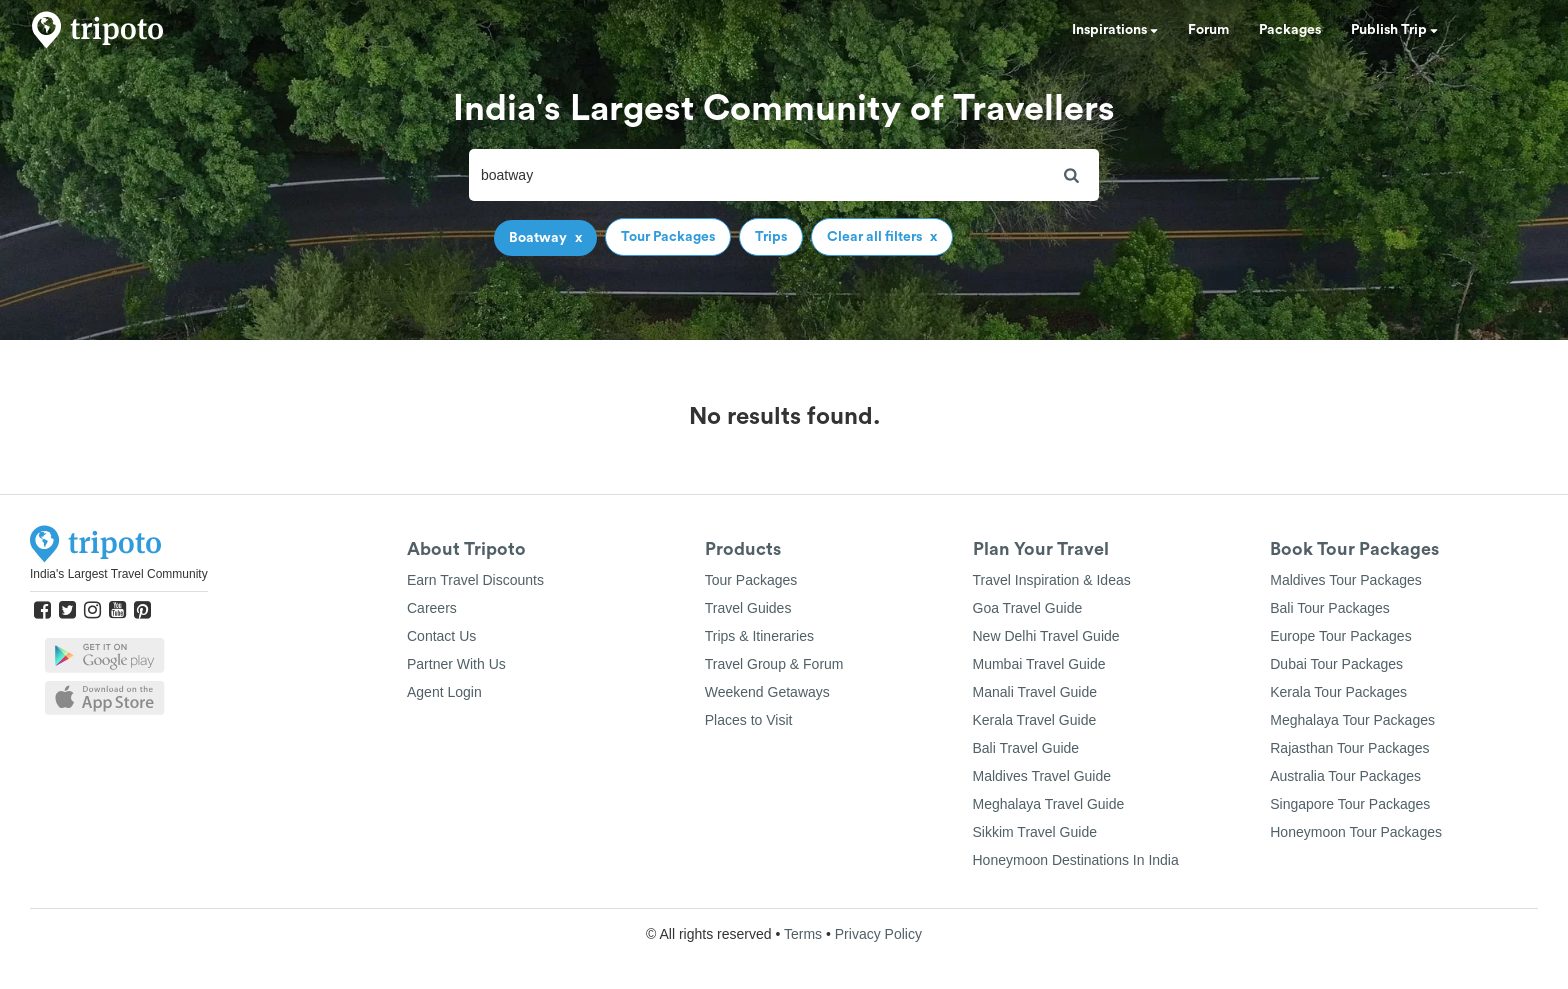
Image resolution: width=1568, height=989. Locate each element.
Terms (803, 934)
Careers (432, 608)
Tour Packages (751, 580)
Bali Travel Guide (1026, 748)
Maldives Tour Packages (1345, 580)
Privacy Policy (878, 934)
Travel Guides (748, 608)
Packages (1290, 30)
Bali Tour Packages (1330, 608)
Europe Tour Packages (1340, 636)
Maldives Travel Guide (1042, 776)
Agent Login (444, 692)
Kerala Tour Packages (1338, 692)
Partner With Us (456, 664)
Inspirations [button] (1115, 30)
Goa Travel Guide (1028, 608)
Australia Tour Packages (1345, 776)
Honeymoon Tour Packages (1356, 832)
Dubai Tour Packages (1336, 664)
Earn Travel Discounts (475, 580)
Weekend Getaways (767, 692)
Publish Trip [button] (1394, 30)
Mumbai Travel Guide (1039, 664)
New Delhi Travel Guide (1046, 636)
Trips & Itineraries (759, 636)
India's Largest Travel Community (119, 574)
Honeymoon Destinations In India (1076, 860)
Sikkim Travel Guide (1035, 832)
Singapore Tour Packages (1350, 804)
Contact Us (441, 636)
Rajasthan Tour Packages (1349, 748)
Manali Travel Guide (1035, 692)
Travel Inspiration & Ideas (1052, 580)
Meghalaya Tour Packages (1352, 720)
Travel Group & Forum (774, 664)
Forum (1208, 30)
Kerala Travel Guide (1035, 720)
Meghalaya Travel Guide (1049, 804)
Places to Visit (749, 720)
